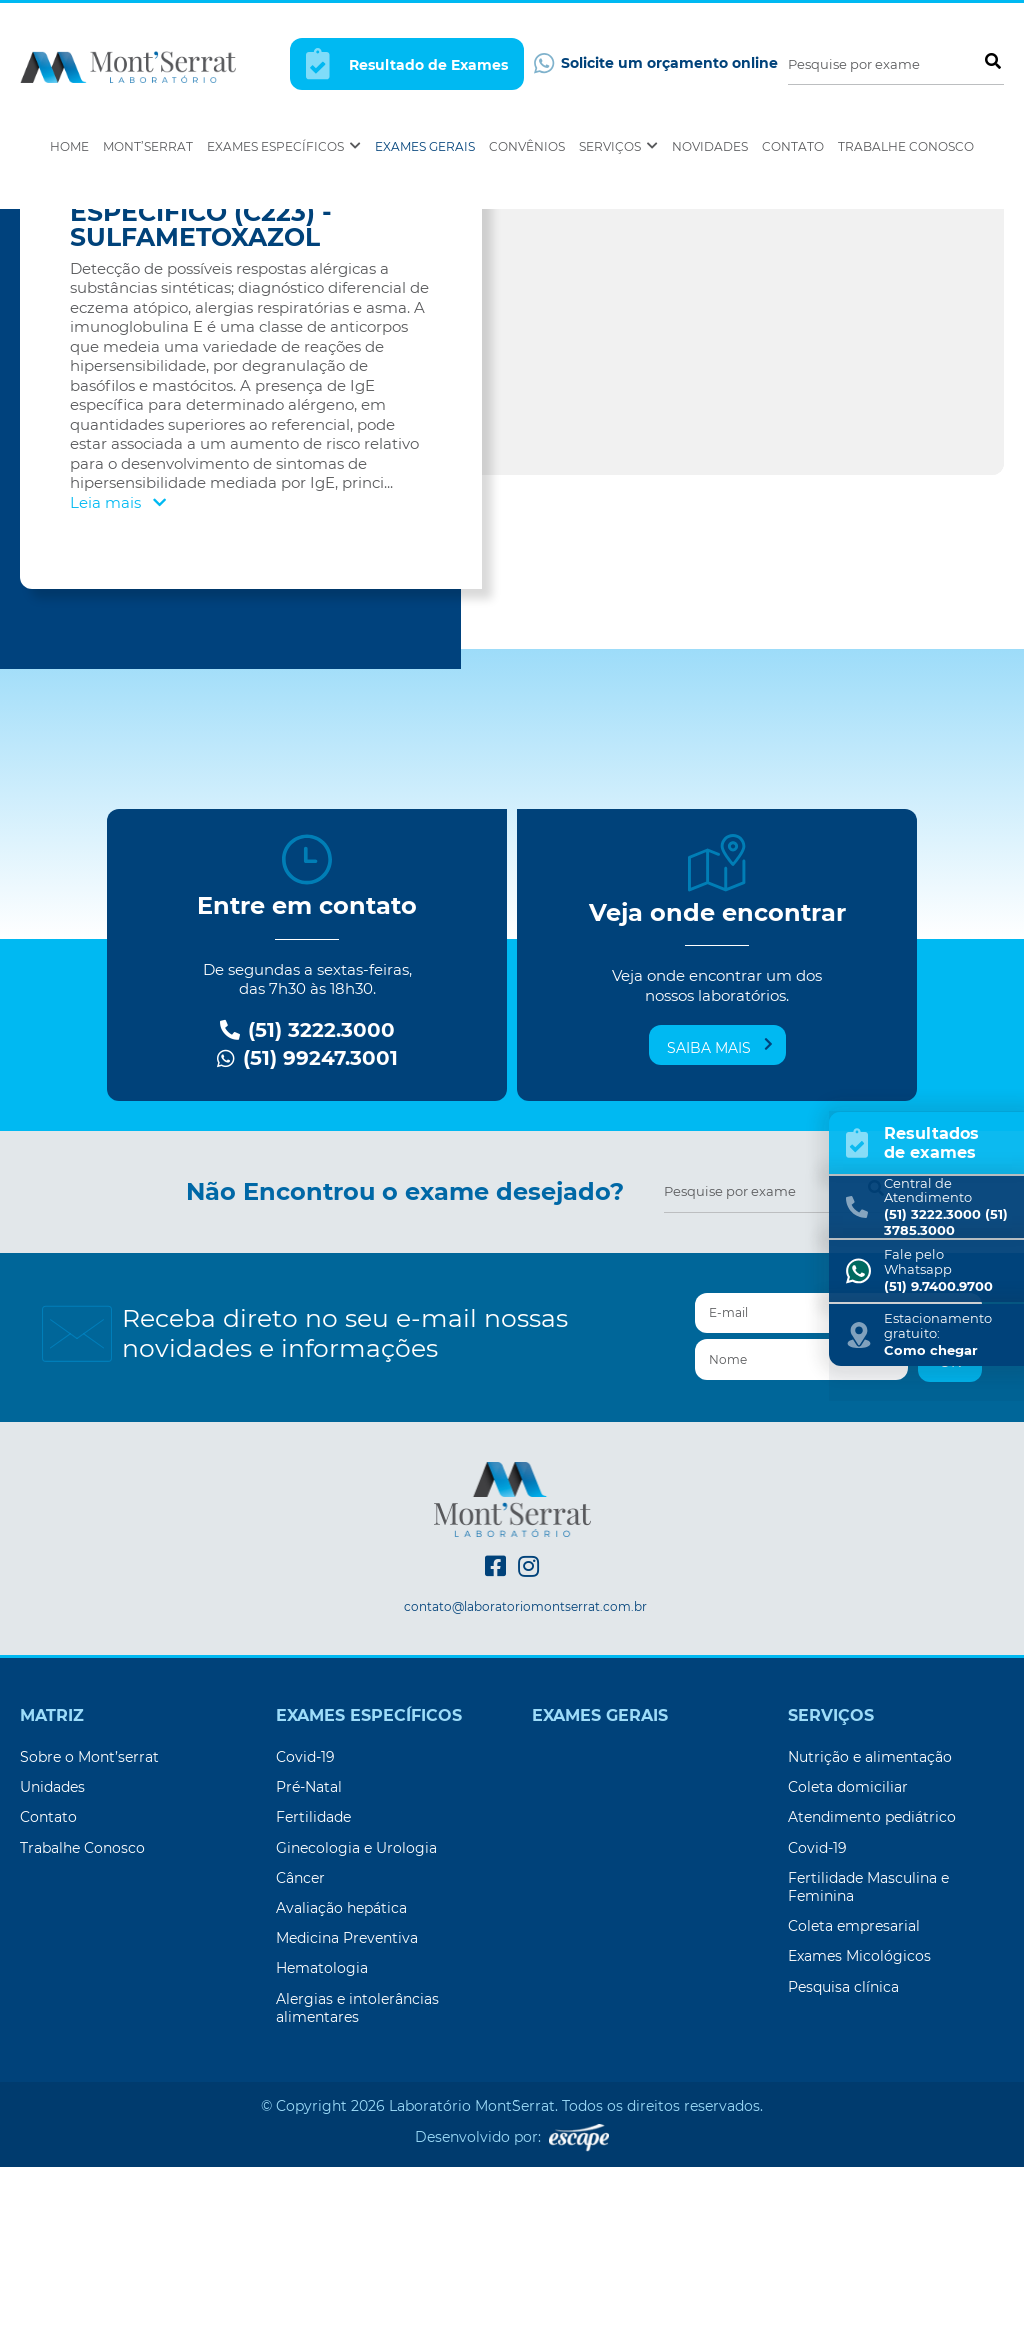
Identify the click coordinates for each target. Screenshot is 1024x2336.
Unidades (52, 1956)
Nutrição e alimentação (870, 1926)
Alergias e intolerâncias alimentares (357, 2177)
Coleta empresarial (854, 2095)
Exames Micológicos (859, 2125)
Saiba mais (720, 1216)
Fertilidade (313, 1986)
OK (950, 1531)
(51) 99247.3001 (307, 1227)
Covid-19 (305, 1926)
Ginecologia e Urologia (356, 2017)
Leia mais (118, 671)
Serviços (618, 146)
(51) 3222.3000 (307, 1199)
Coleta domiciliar (848, 1956)
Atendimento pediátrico (872, 1986)
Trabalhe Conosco (906, 146)
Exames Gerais (425, 146)
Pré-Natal (309, 1956)
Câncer (300, 2047)
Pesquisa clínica (843, 2156)
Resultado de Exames (407, 63)
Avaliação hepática (341, 2077)
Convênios (527, 146)
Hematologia (322, 2137)
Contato (793, 146)
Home (69, 146)
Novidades (710, 146)
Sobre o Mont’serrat (89, 1926)
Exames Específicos (284, 146)
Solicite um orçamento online (656, 63)
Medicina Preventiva (347, 2107)
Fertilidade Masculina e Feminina (868, 2056)
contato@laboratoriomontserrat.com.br (525, 1776)
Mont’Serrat (148, 146)
